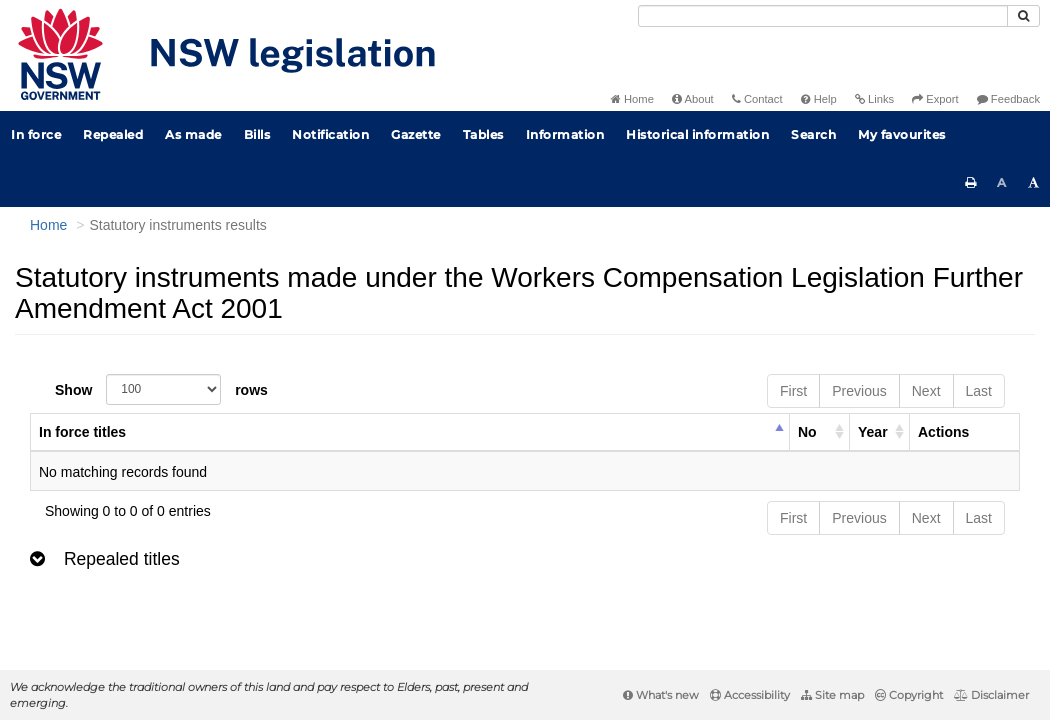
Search (813, 134)
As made (193, 134)
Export (935, 99)
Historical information (697, 134)
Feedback (1008, 99)
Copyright (909, 695)
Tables (483, 134)
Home (632, 99)
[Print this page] (971, 183)
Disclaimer (991, 695)
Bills (257, 134)
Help (819, 99)
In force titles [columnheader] (82, 432)
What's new (661, 695)
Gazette (416, 134)
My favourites (902, 134)
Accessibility (750, 695)
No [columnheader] (807, 432)
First (793, 391)
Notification (330, 134)
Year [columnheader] (873, 432)
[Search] (823, 16)
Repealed (113, 134)
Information (565, 134)
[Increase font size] (1034, 183)
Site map (832, 695)
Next (926, 391)
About (693, 99)
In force (36, 134)
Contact (757, 99)
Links (874, 99)
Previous (859, 391)
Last (979, 391)
